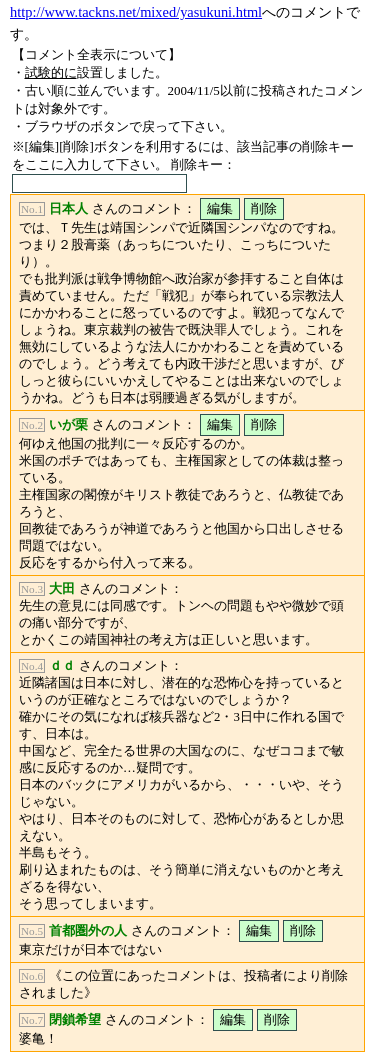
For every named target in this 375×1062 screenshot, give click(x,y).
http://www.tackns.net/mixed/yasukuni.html (136, 12)
